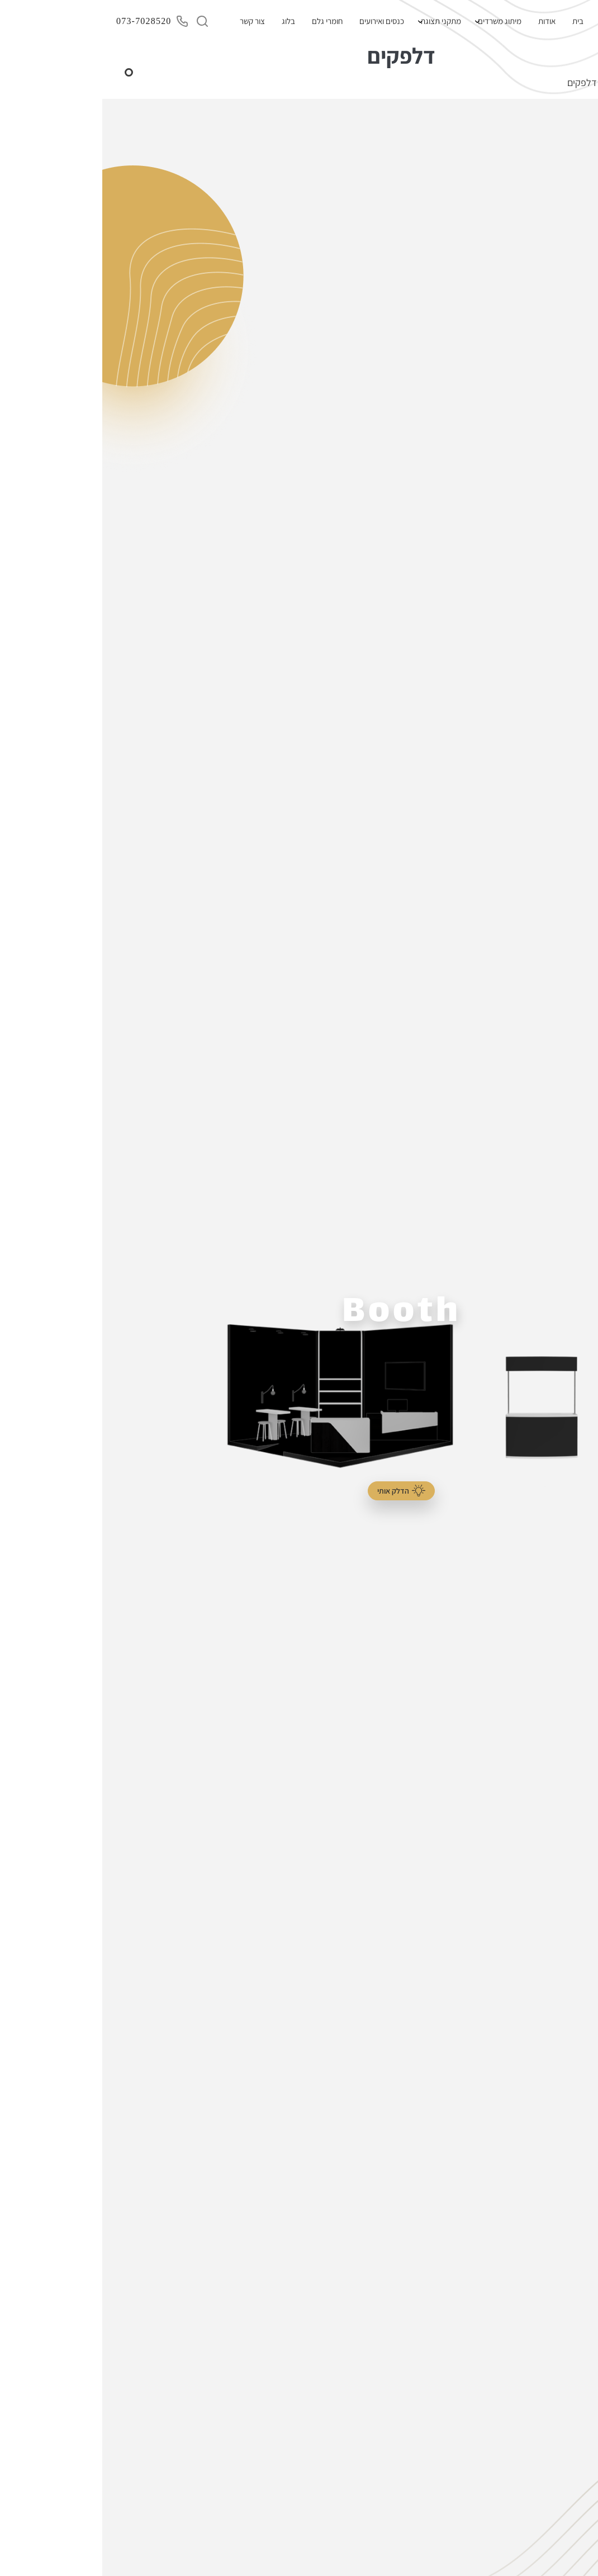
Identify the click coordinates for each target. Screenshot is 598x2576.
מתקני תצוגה (339, 21)
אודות (444, 21)
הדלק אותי (299, 1490)
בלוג (186, 21)
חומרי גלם (225, 21)
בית (475, 21)
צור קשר (150, 21)
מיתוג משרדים (397, 21)
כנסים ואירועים (279, 21)
